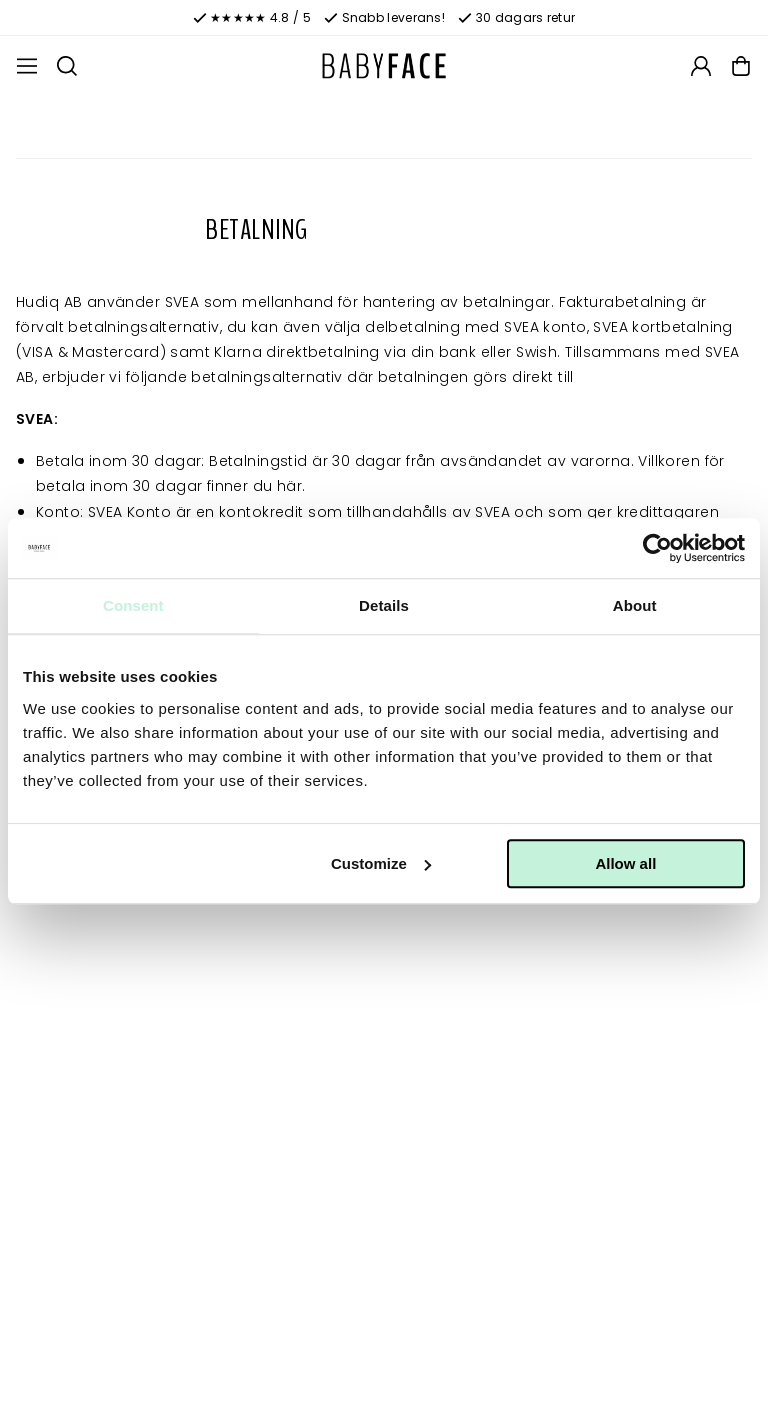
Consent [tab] (133, 605)
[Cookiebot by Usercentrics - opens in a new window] (657, 548)
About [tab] (635, 605)
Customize (381, 863)
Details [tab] (384, 605)
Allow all (625, 863)
